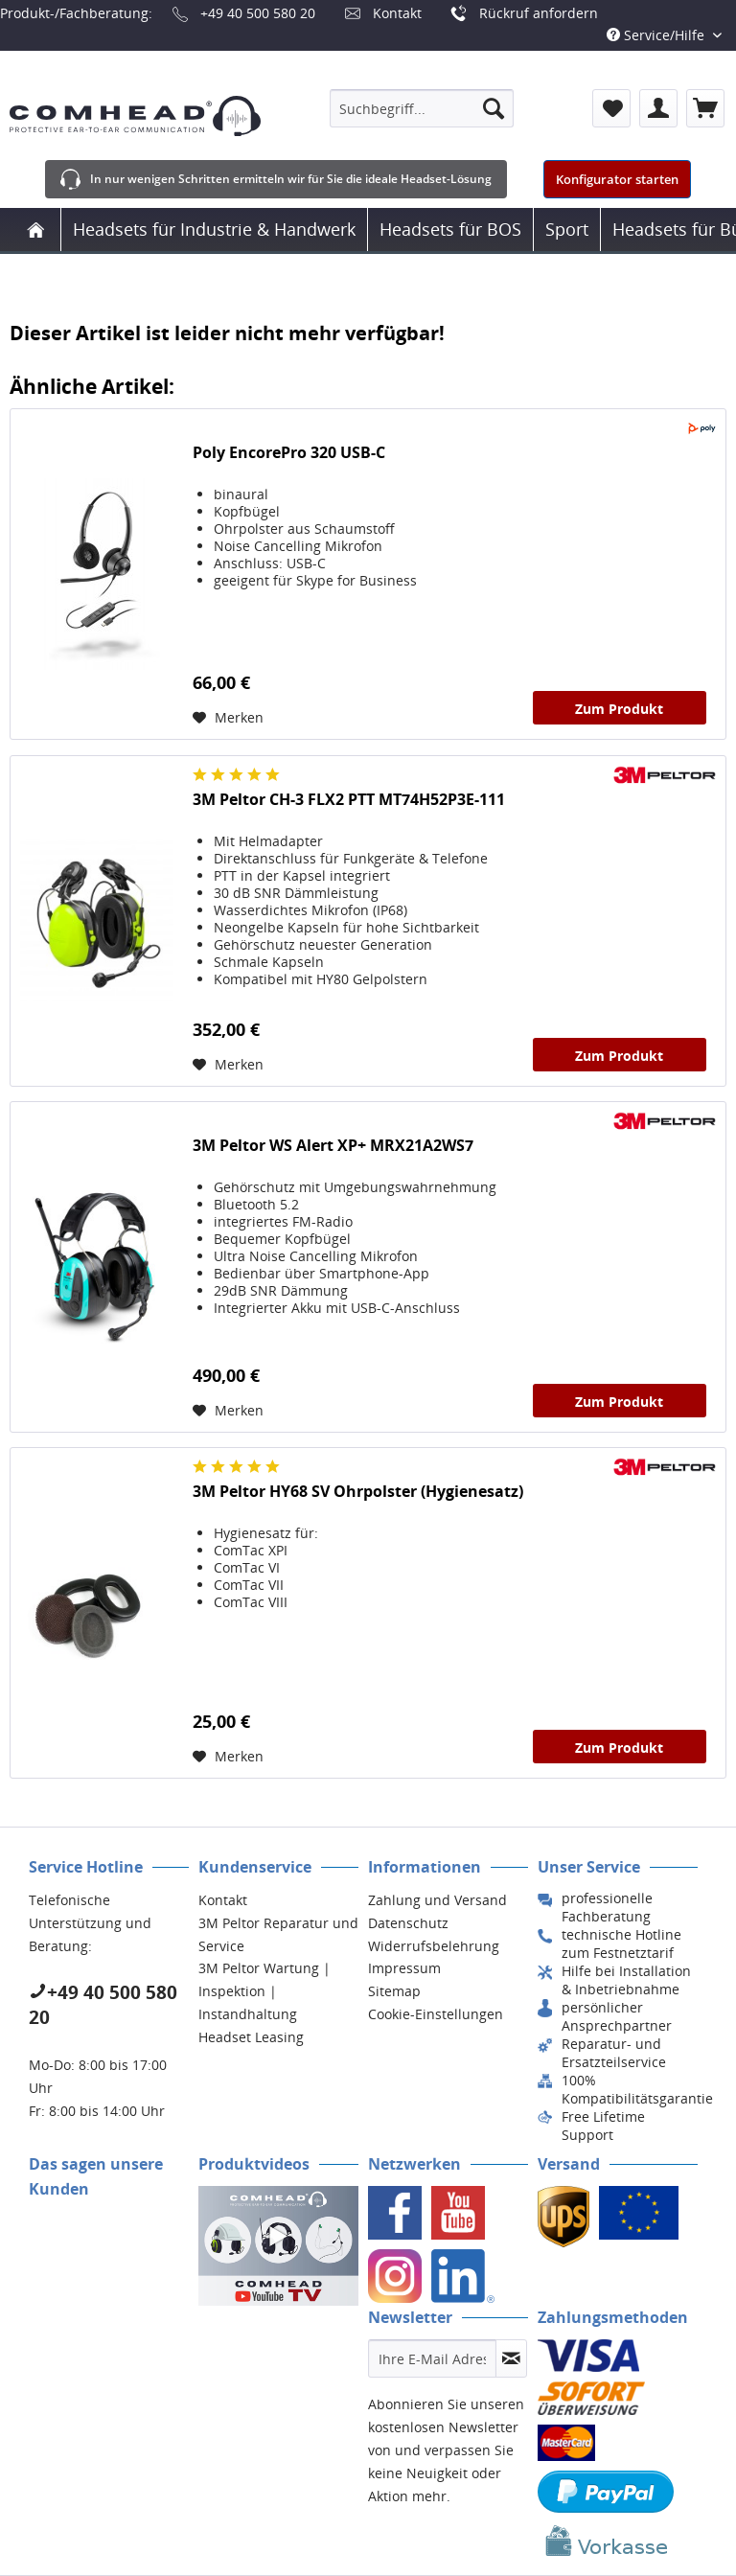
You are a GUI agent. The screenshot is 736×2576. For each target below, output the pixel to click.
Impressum (404, 1968)
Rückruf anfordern (538, 13)
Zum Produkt (619, 709)
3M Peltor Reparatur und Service (278, 1934)
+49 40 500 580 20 (257, 13)
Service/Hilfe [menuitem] (657, 35)
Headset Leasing (251, 2037)
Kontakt (397, 13)
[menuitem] (422, 108)
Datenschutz (408, 1923)
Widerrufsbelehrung (433, 1946)
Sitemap (394, 1991)
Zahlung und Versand (437, 1900)
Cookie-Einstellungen (435, 2014)
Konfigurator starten (617, 179)
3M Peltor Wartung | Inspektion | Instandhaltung (264, 1991)
